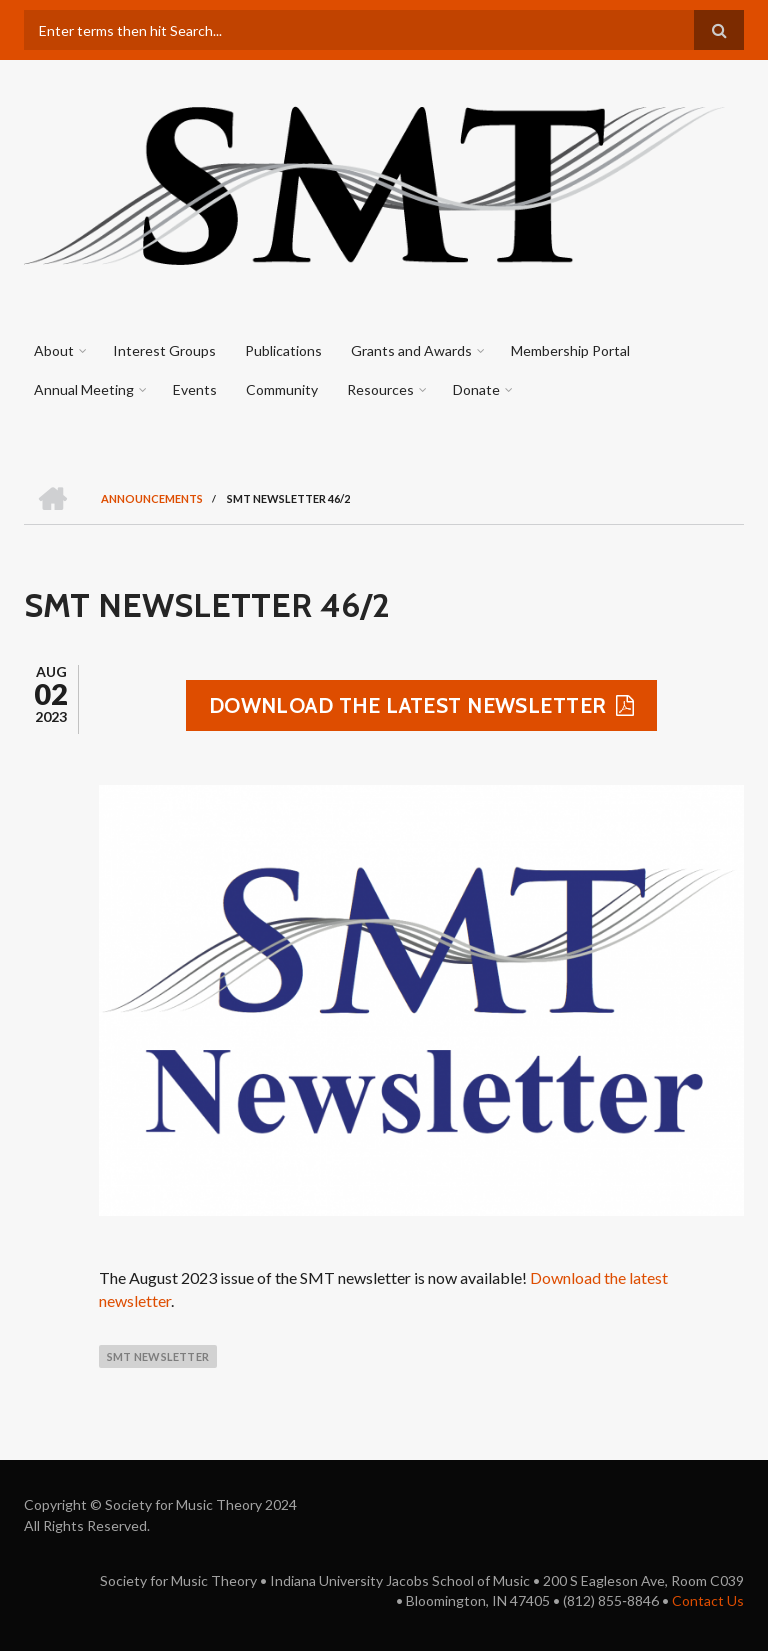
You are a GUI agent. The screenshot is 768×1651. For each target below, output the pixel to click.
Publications (283, 350)
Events (195, 389)
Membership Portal (570, 350)
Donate (476, 389)
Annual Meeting (84, 389)
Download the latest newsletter (408, 705)
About (54, 350)
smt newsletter (158, 1356)
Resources (380, 389)
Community (282, 389)
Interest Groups (164, 350)
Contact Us (708, 1600)
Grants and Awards (411, 350)
